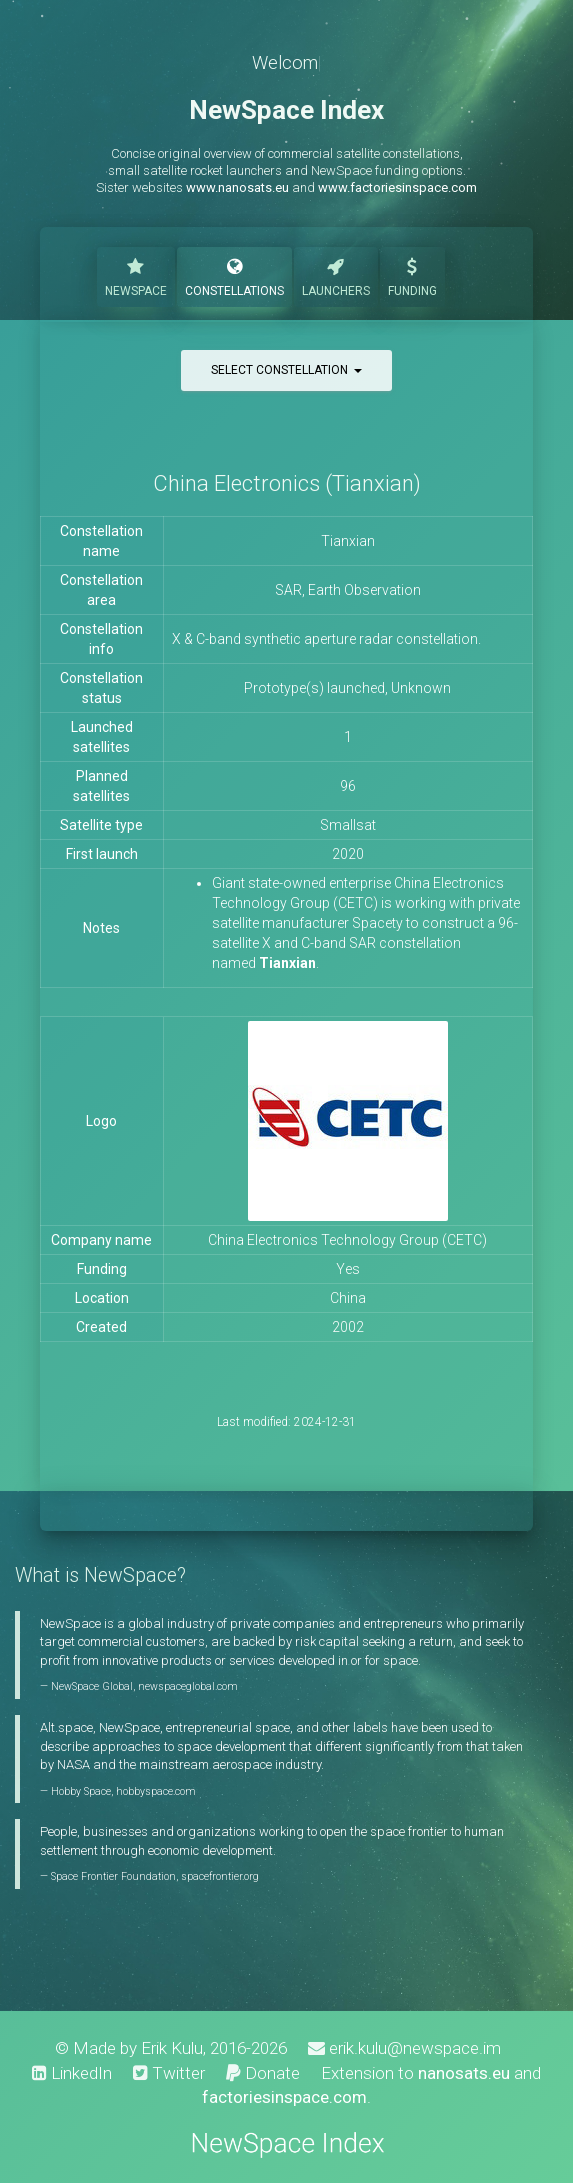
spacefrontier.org (220, 1876)
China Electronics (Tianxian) (287, 483)
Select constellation (286, 370)
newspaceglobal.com (188, 1686)
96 (348, 786)
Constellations (234, 275)
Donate (263, 2073)
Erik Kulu (172, 2048)
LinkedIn (72, 2073)
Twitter (169, 2073)
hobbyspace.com (156, 1791)
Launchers (336, 275)
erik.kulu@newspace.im (404, 2048)
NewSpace (136, 275)
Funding (412, 275)
